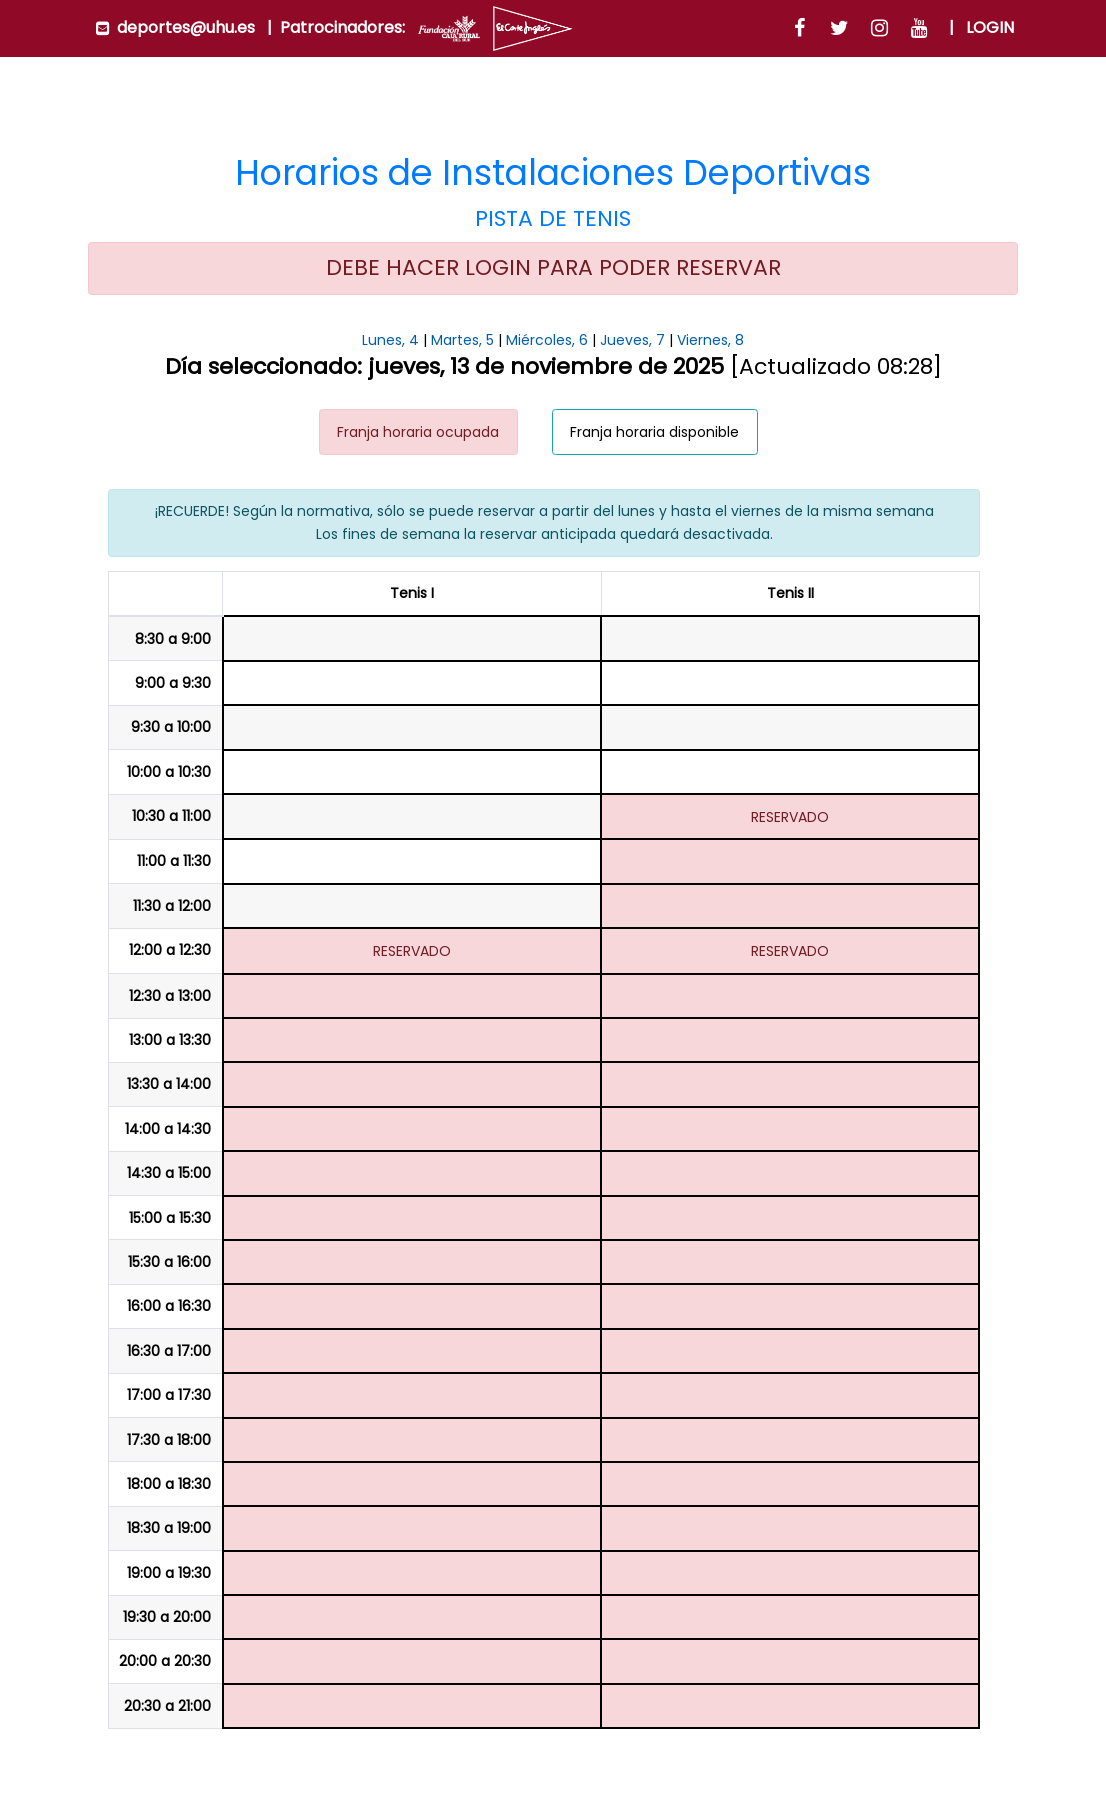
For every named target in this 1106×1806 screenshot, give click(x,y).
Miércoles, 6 (547, 340)
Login (990, 27)
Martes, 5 (462, 340)
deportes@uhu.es (186, 27)
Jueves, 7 (632, 340)
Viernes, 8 (710, 340)
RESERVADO (790, 817)
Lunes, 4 (390, 340)
